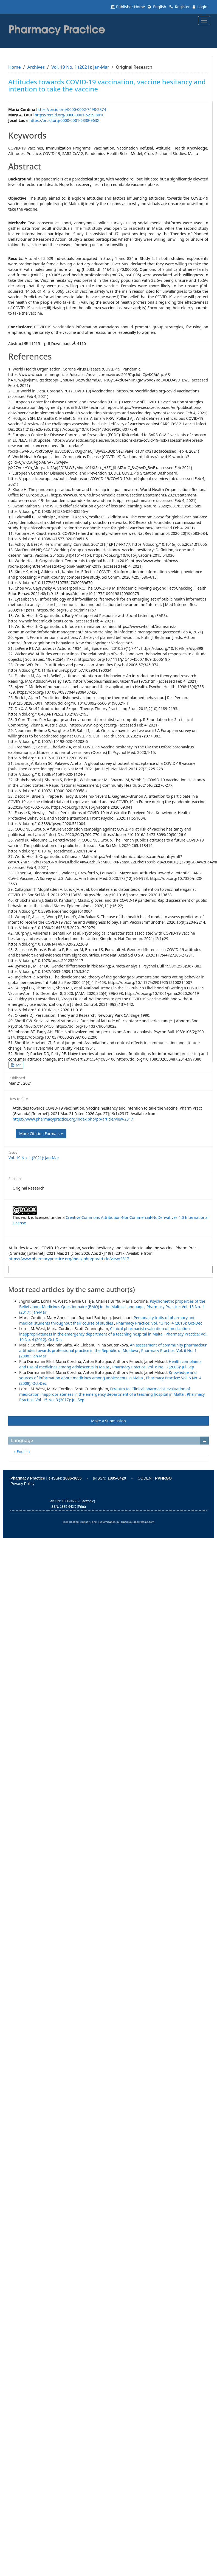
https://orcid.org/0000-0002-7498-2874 (71, 109)
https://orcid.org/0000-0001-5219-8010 (70, 114)
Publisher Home (128, 6)
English (157, 6)
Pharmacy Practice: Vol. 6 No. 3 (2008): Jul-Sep (153, 1366)
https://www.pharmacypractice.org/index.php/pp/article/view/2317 (73, 1119)
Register (179, 6)
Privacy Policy (22, 1483)
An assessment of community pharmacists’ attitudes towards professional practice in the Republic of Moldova (113, 1347)
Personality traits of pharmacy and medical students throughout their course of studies (107, 1320)
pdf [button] (18, 1065)
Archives (36, 67)
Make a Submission (108, 1420)
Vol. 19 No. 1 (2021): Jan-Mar (80, 67)
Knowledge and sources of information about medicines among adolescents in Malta (108, 1375)
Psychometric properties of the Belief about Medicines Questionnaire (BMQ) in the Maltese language (112, 1304)
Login (200, 6)
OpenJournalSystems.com (137, 1522)
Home (14, 67)
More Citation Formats (41, 1133)
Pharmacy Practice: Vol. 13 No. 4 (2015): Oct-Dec (159, 1323)
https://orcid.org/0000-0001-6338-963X (64, 120)
